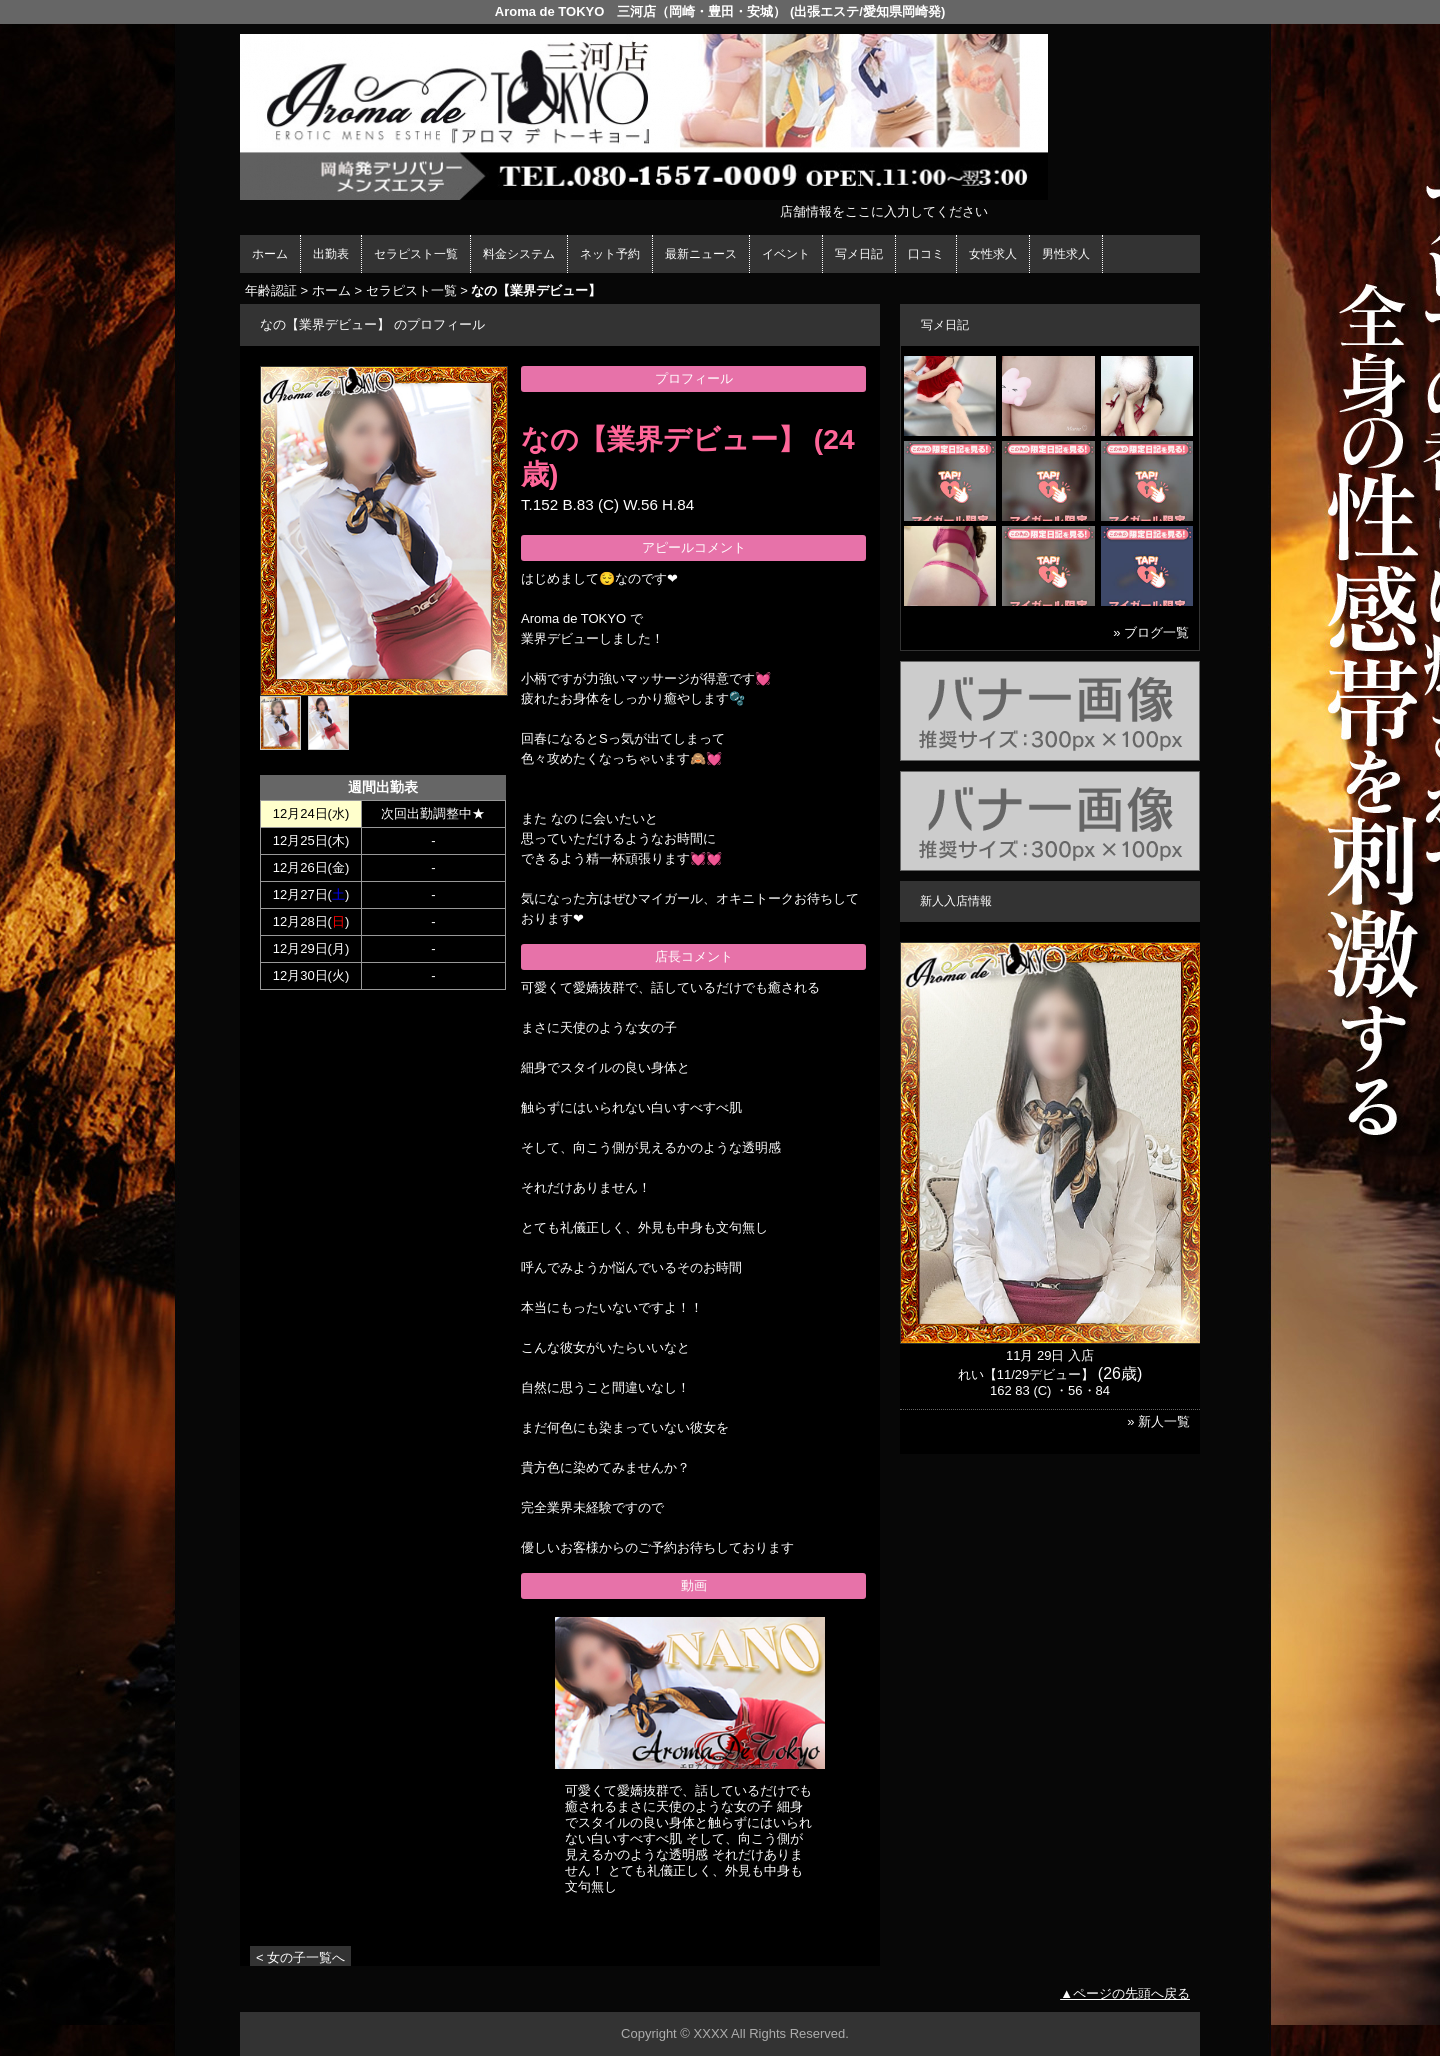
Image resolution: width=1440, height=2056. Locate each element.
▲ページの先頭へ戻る (1125, 1993)
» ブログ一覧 (1151, 632)
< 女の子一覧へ (300, 1957)
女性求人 (993, 254)
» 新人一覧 (1158, 1421)
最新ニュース (701, 254)
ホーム (270, 254)
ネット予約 (610, 254)
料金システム (519, 254)
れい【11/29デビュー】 (1026, 1374)
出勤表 (331, 254)
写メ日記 (859, 254)
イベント (786, 254)
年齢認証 (271, 290)
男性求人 (1066, 254)
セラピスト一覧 (416, 254)
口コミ (926, 254)
